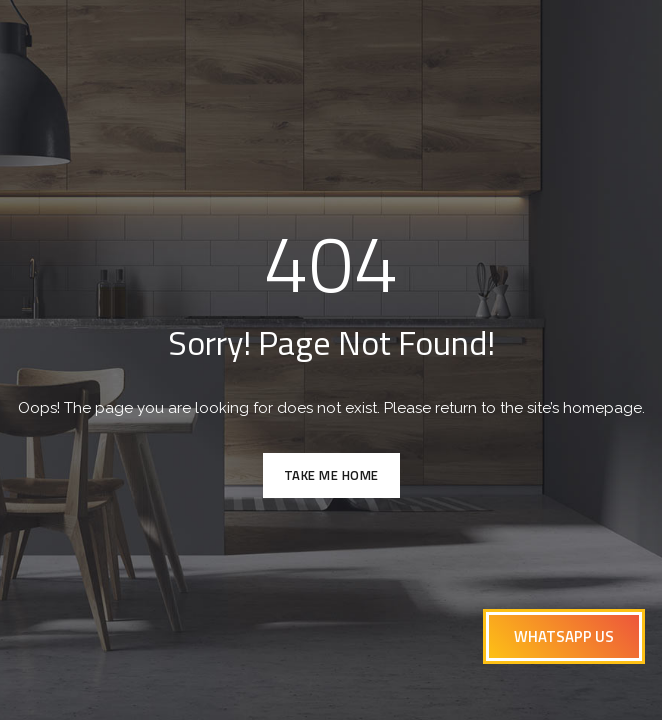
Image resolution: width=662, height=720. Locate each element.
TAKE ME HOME (331, 475)
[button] (564, 636)
